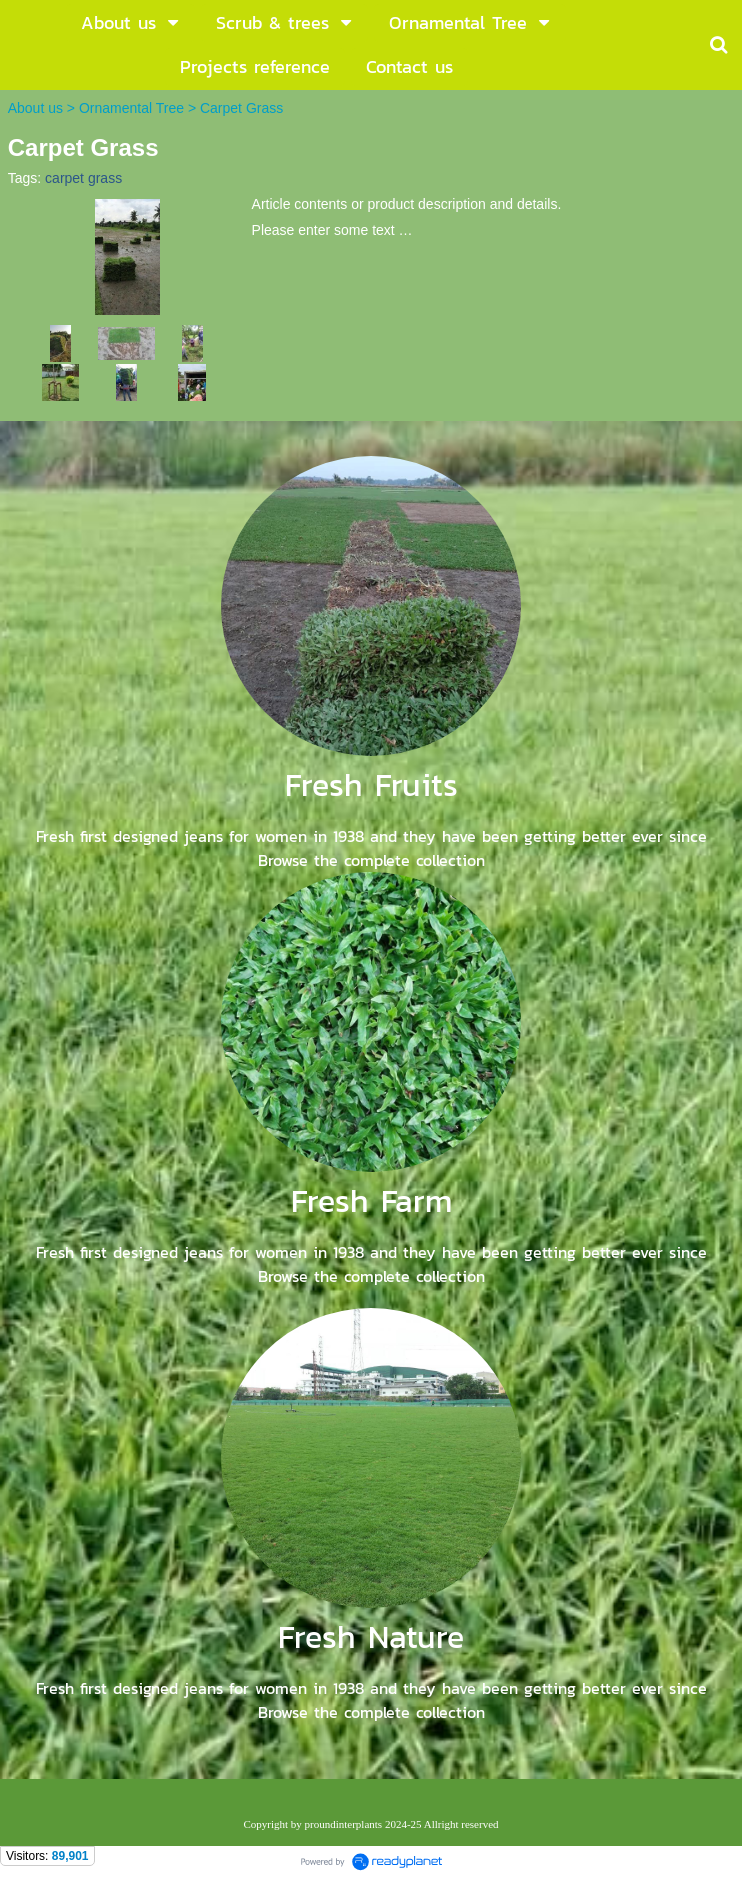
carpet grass (83, 178)
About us (35, 108)
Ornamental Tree (131, 108)
